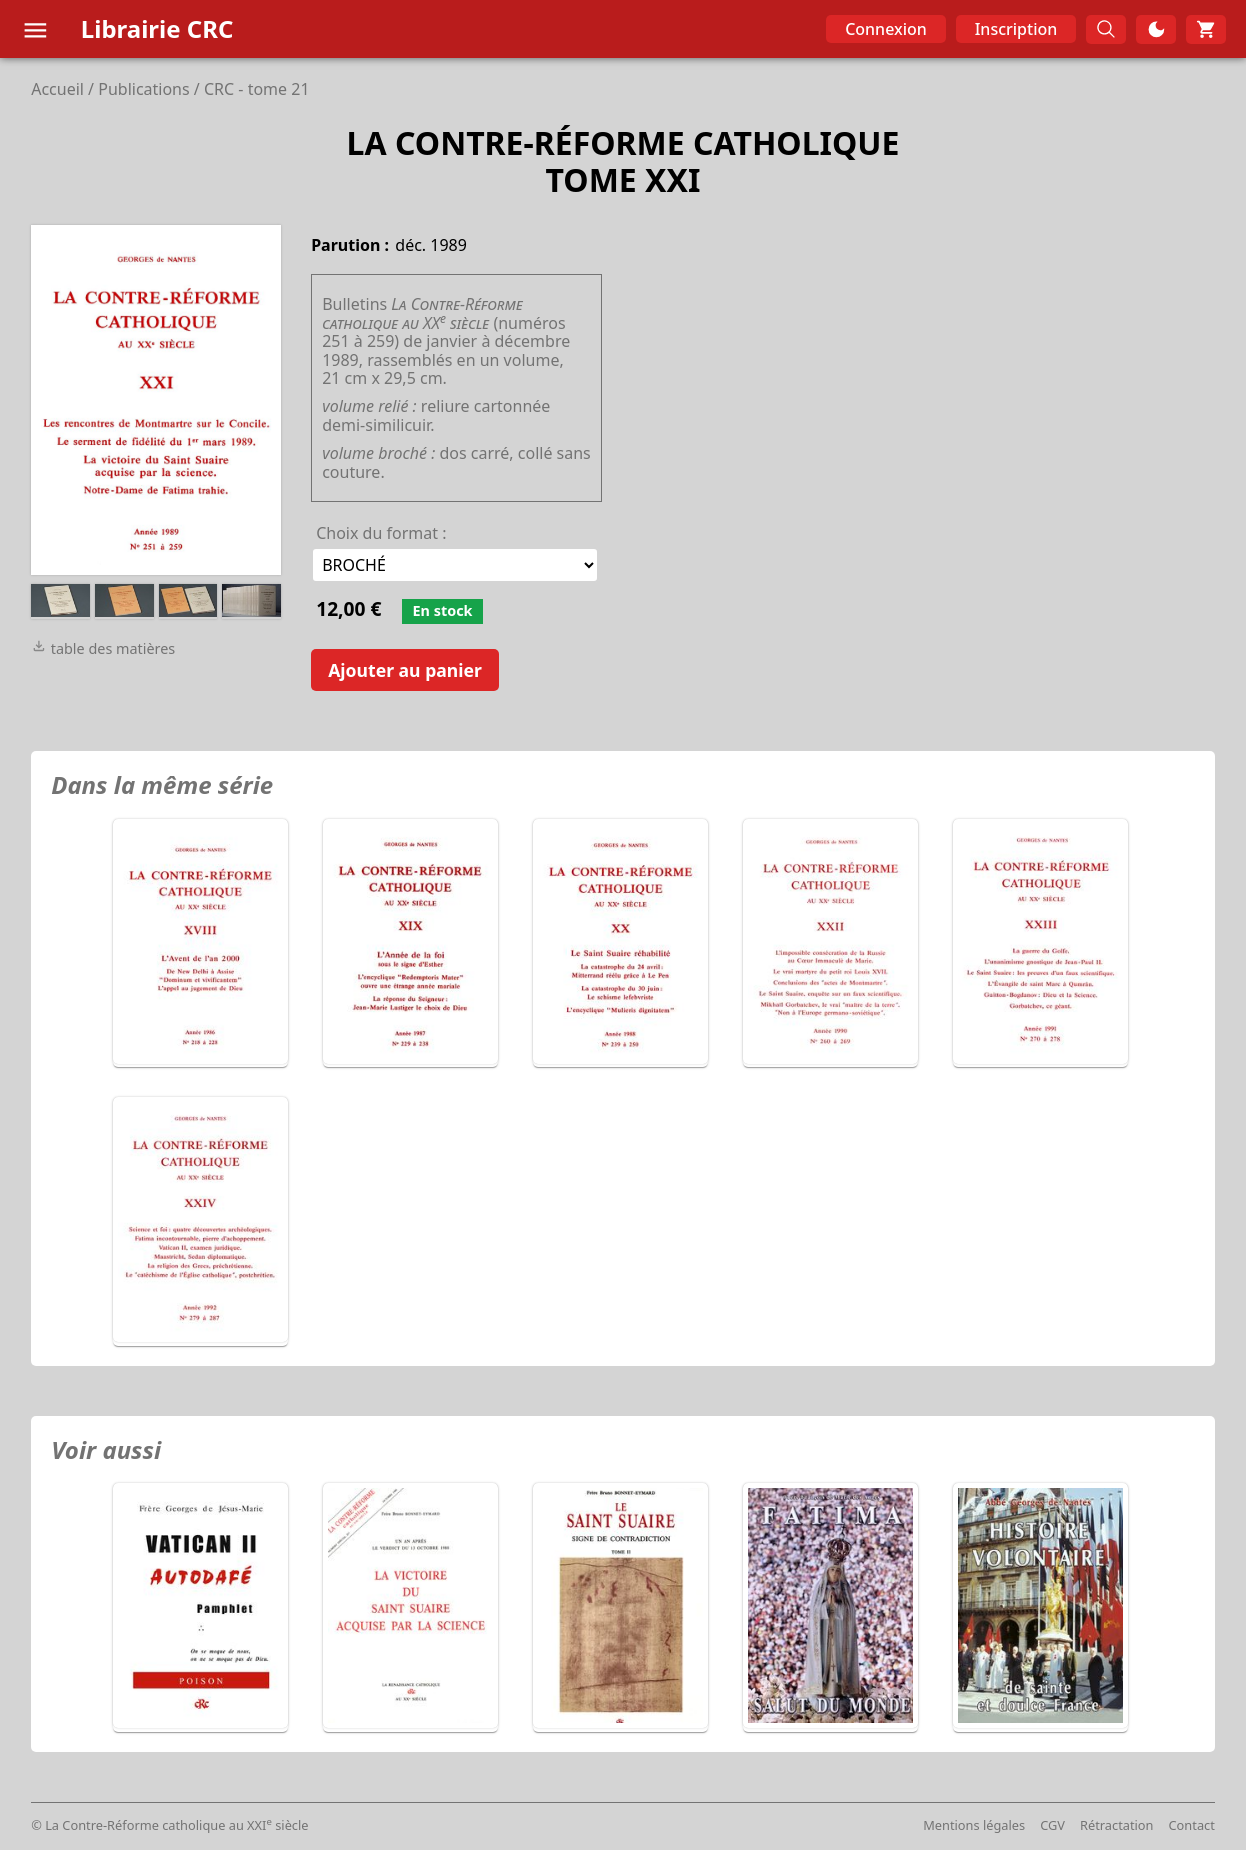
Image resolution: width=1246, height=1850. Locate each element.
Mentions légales (974, 1825)
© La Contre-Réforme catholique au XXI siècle (169, 1825)
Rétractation (1117, 1825)
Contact (1192, 1825)
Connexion (886, 29)
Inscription (1016, 29)
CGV (1052, 1825)
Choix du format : (381, 533)
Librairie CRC (157, 28)
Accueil (57, 89)
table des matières (103, 648)
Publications (143, 89)
